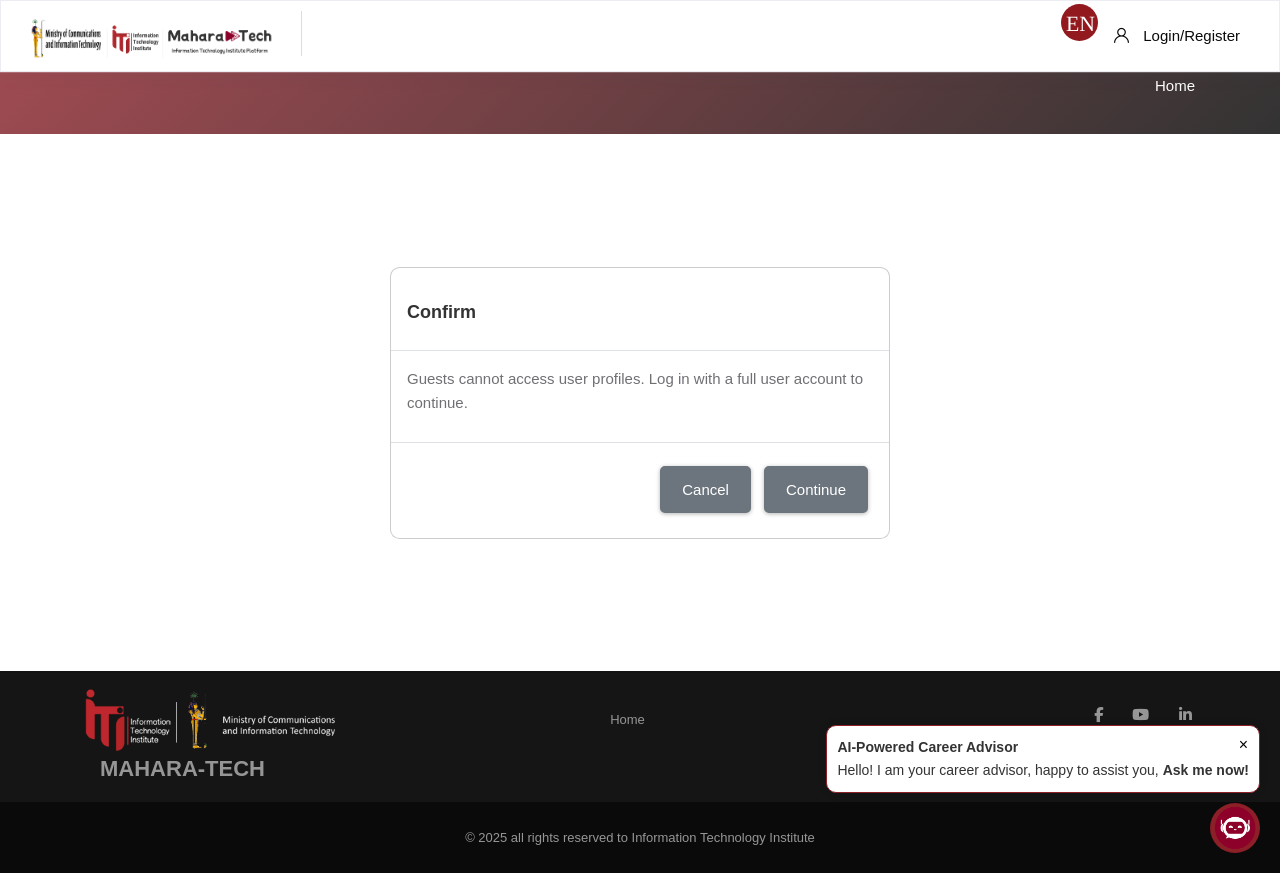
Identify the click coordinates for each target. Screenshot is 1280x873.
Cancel (705, 489)
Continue (816, 489)
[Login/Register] (1177, 36)
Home (1175, 85)
